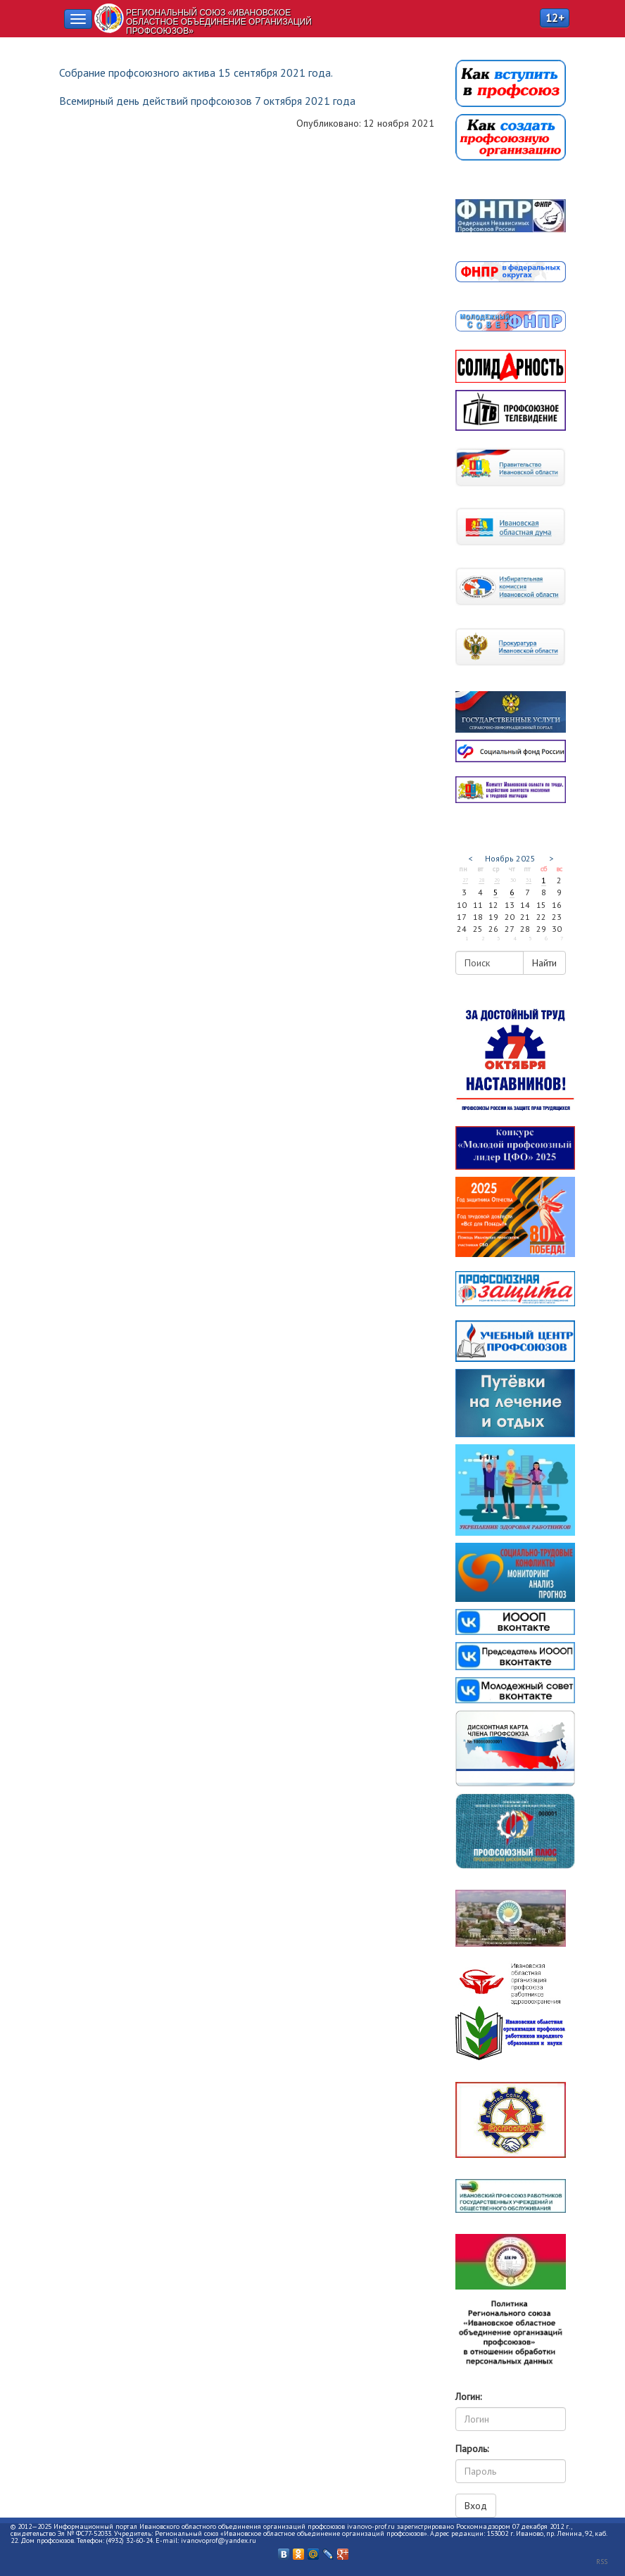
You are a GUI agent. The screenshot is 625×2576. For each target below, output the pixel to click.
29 (497, 879)
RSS (601, 2561)
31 (528, 879)
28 (481, 879)
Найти (544, 962)
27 (465, 879)
